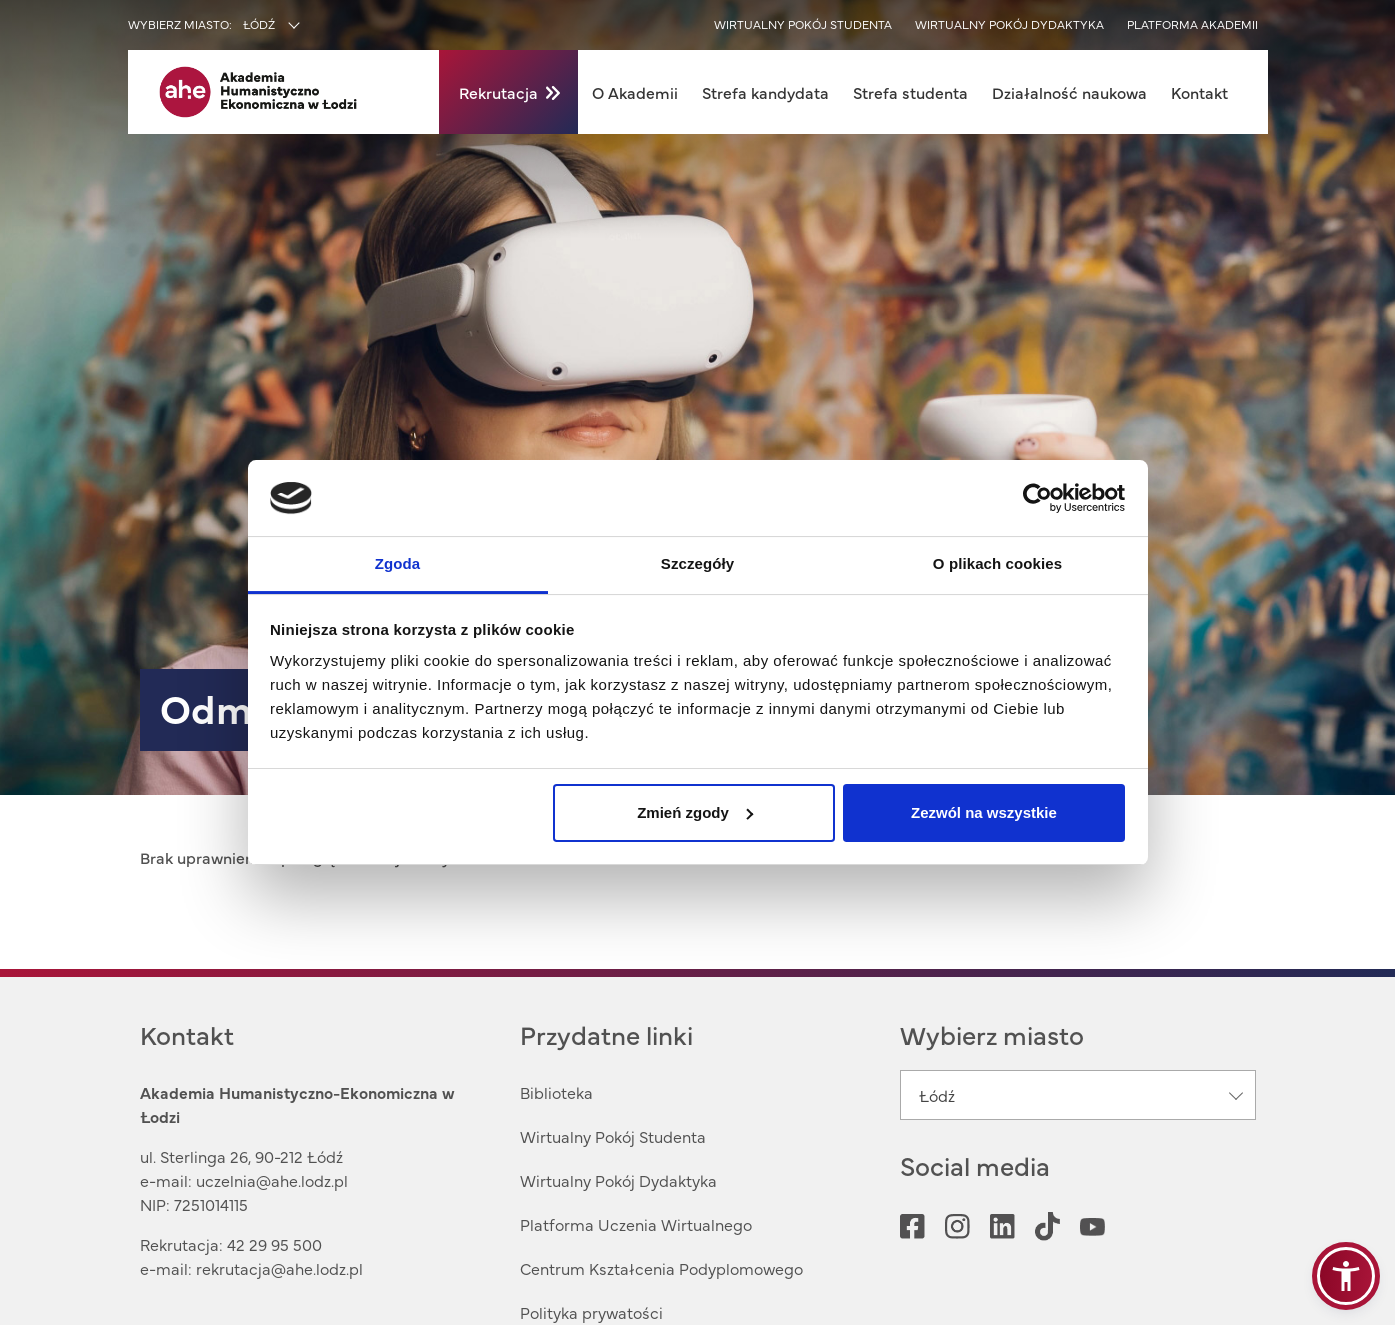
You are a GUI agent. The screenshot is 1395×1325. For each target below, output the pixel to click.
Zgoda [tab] (398, 563)
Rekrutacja (498, 92)
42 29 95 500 (274, 1244)
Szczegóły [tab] (697, 563)
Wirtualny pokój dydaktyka (1009, 24)
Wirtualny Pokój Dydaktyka (618, 1180)
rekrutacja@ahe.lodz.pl (279, 1268)
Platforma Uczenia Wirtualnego (636, 1224)
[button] (1346, 1276)
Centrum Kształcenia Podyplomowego (661, 1268)
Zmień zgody (695, 812)
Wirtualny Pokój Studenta (613, 1136)
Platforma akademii (1192, 24)
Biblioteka (556, 1092)
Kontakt (1199, 92)
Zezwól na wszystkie (984, 812)
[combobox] (314, 26)
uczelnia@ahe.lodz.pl (272, 1180)
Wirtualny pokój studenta (803, 24)
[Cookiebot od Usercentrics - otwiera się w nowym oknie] (1037, 498)
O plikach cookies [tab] (997, 563)
